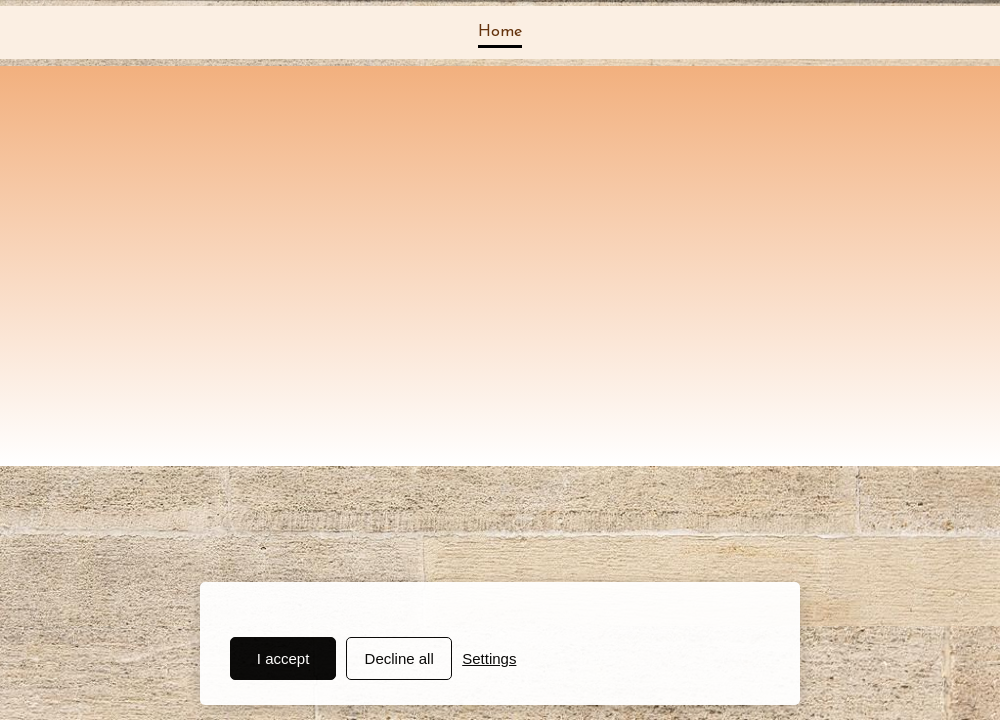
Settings (489, 658)
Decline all (399, 658)
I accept (283, 658)
